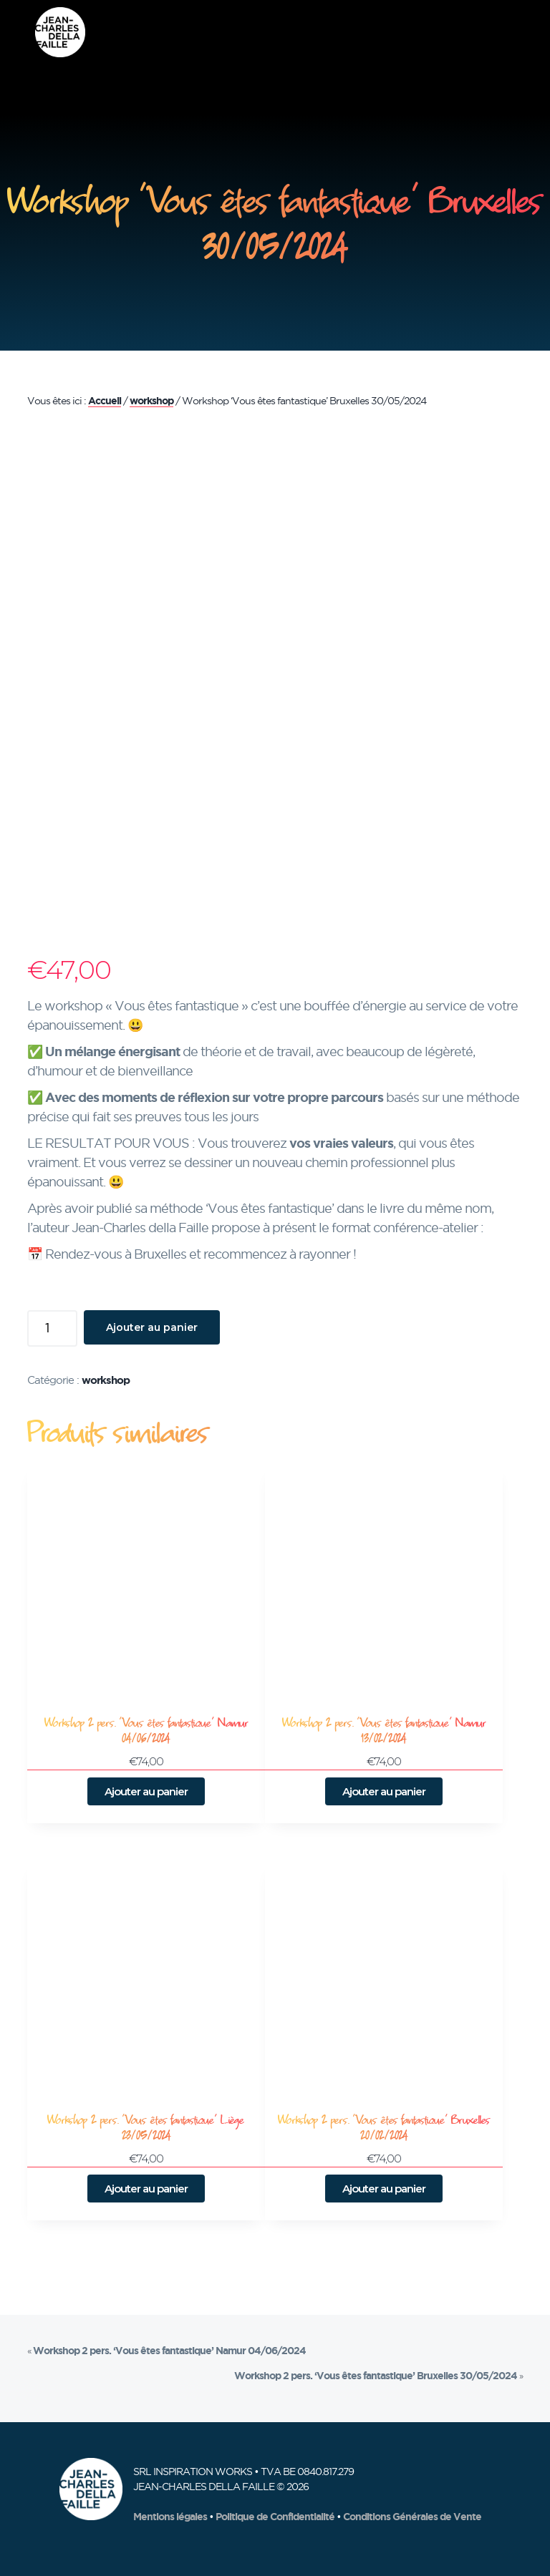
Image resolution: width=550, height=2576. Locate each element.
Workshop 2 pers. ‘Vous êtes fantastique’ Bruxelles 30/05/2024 (375, 2375)
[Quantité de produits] (52, 1328)
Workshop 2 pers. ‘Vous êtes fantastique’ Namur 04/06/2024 (169, 2350)
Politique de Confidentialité (275, 2516)
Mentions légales (170, 2516)
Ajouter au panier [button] (146, 1791)
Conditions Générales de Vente (412, 2516)
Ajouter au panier (152, 1327)
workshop (151, 400)
